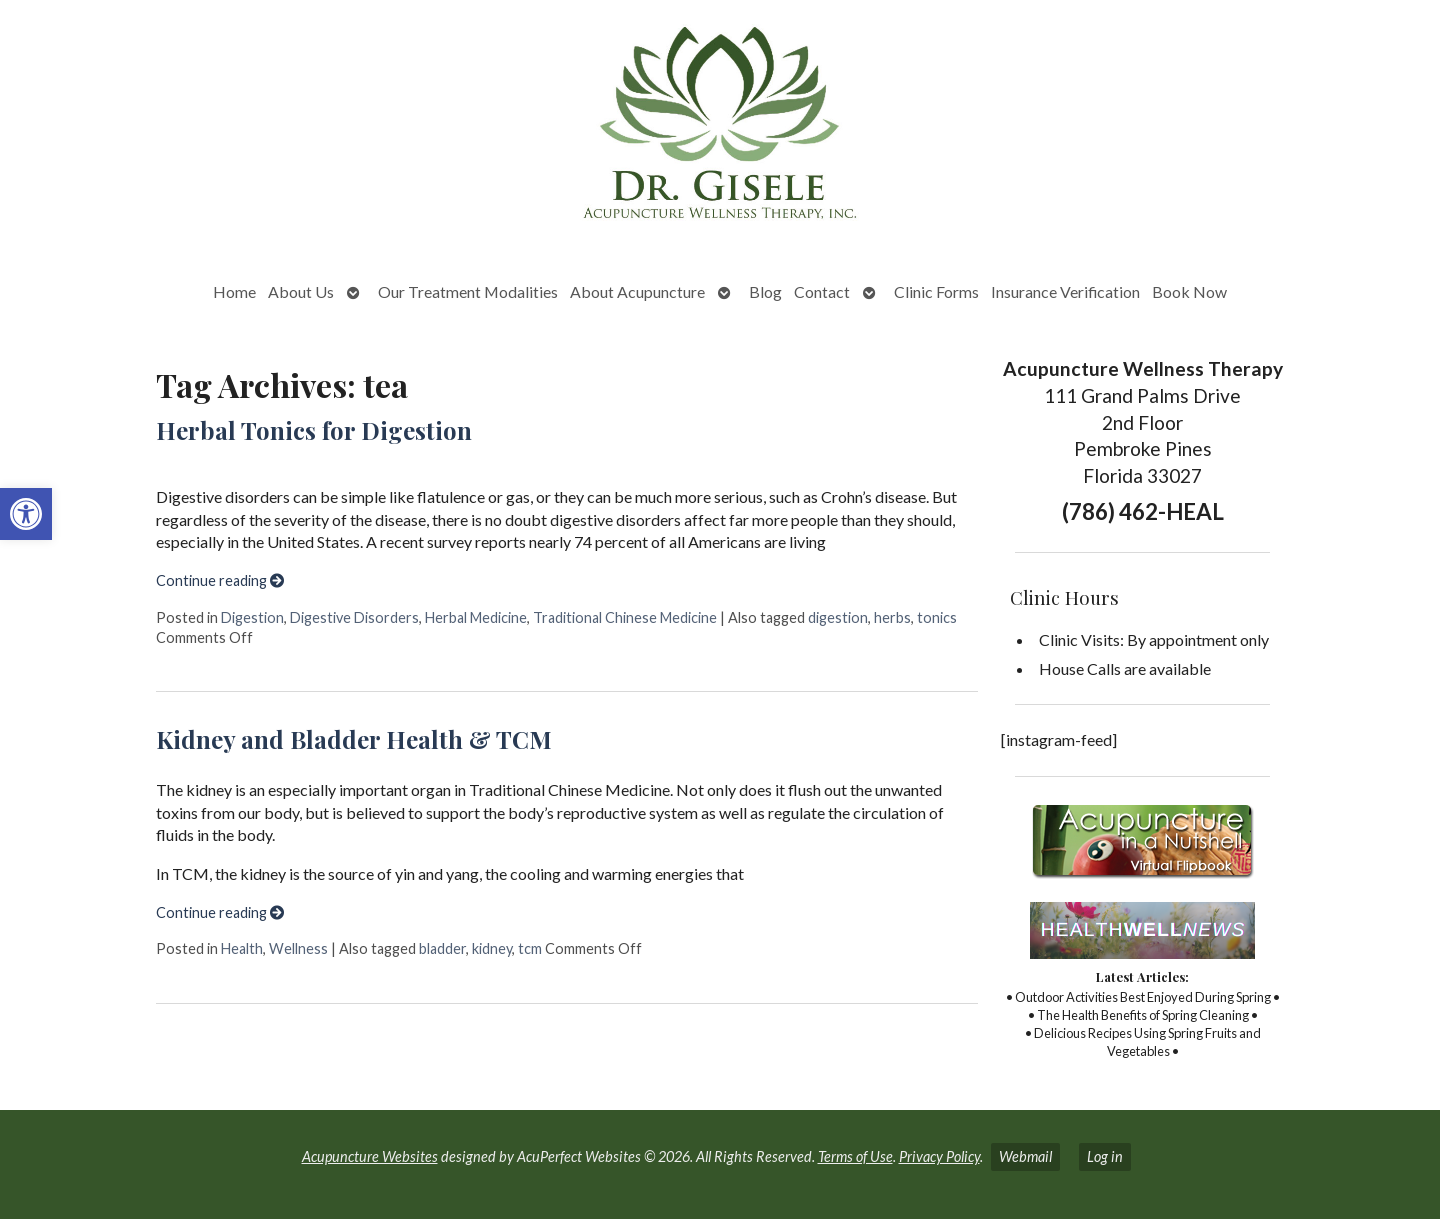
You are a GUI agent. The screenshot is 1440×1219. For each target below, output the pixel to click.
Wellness (298, 948)
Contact (822, 291)
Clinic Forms (936, 291)
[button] (26, 514)
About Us (301, 291)
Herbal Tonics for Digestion (314, 430)
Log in (1105, 1156)
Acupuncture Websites (370, 1156)
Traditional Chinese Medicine (625, 617)
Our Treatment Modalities (468, 291)
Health (242, 948)
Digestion (252, 617)
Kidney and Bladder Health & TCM (354, 739)
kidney (492, 948)
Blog (765, 291)
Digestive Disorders (354, 617)
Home (234, 291)
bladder (442, 948)
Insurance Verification (1065, 291)
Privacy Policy (939, 1156)
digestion (838, 617)
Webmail (1025, 1156)
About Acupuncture (637, 291)
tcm (530, 948)
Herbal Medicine (476, 617)
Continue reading (220, 580)
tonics (937, 617)
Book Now (1189, 291)
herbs (892, 617)
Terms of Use (855, 1156)
